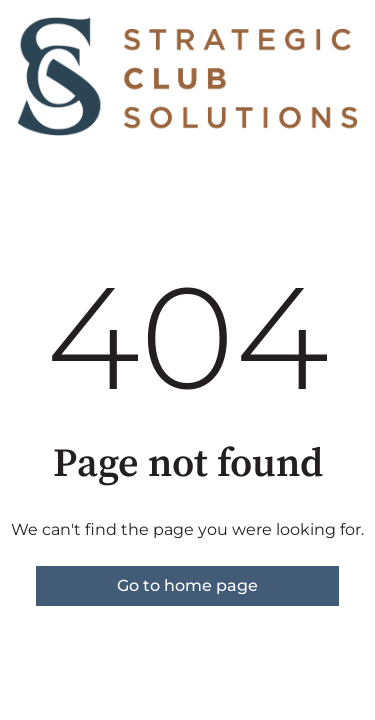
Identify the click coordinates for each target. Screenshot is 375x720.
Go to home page (187, 585)
